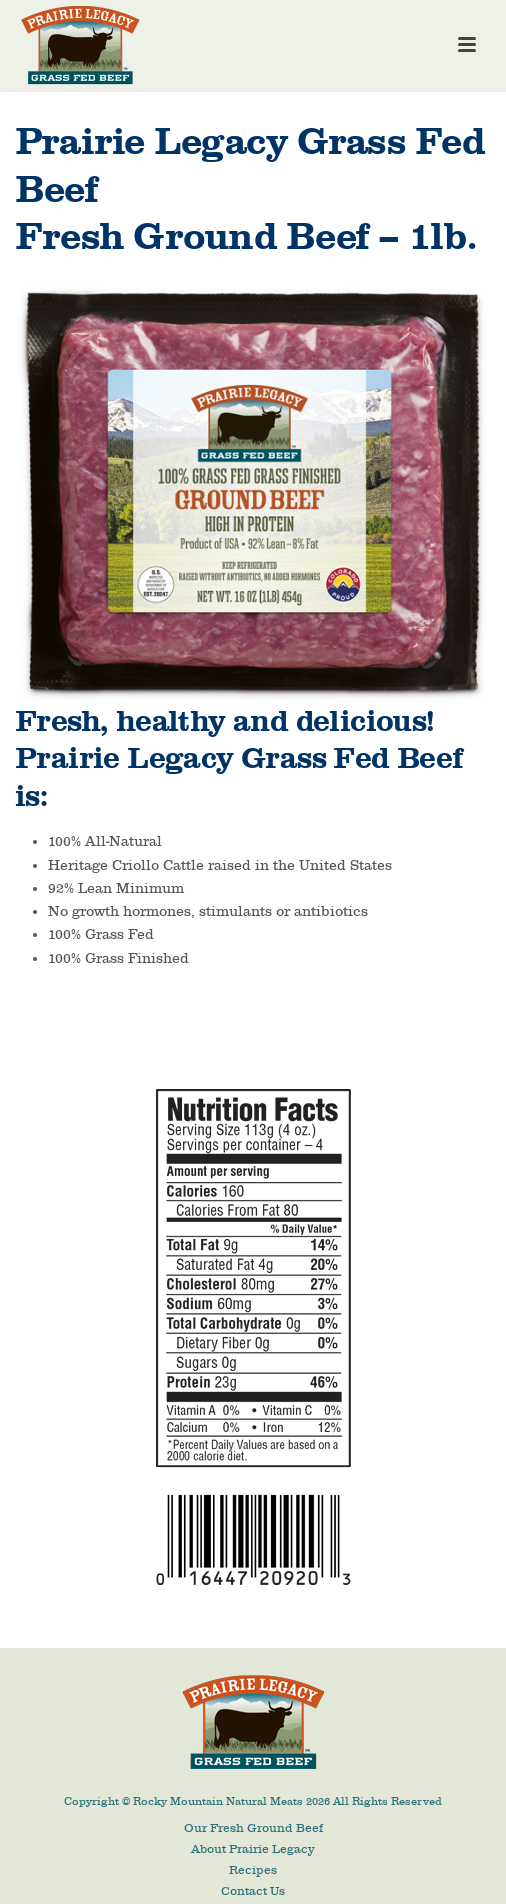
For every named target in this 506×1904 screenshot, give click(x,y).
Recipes (253, 1870)
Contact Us (253, 1891)
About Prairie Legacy (253, 1849)
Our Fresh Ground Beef (253, 1828)
